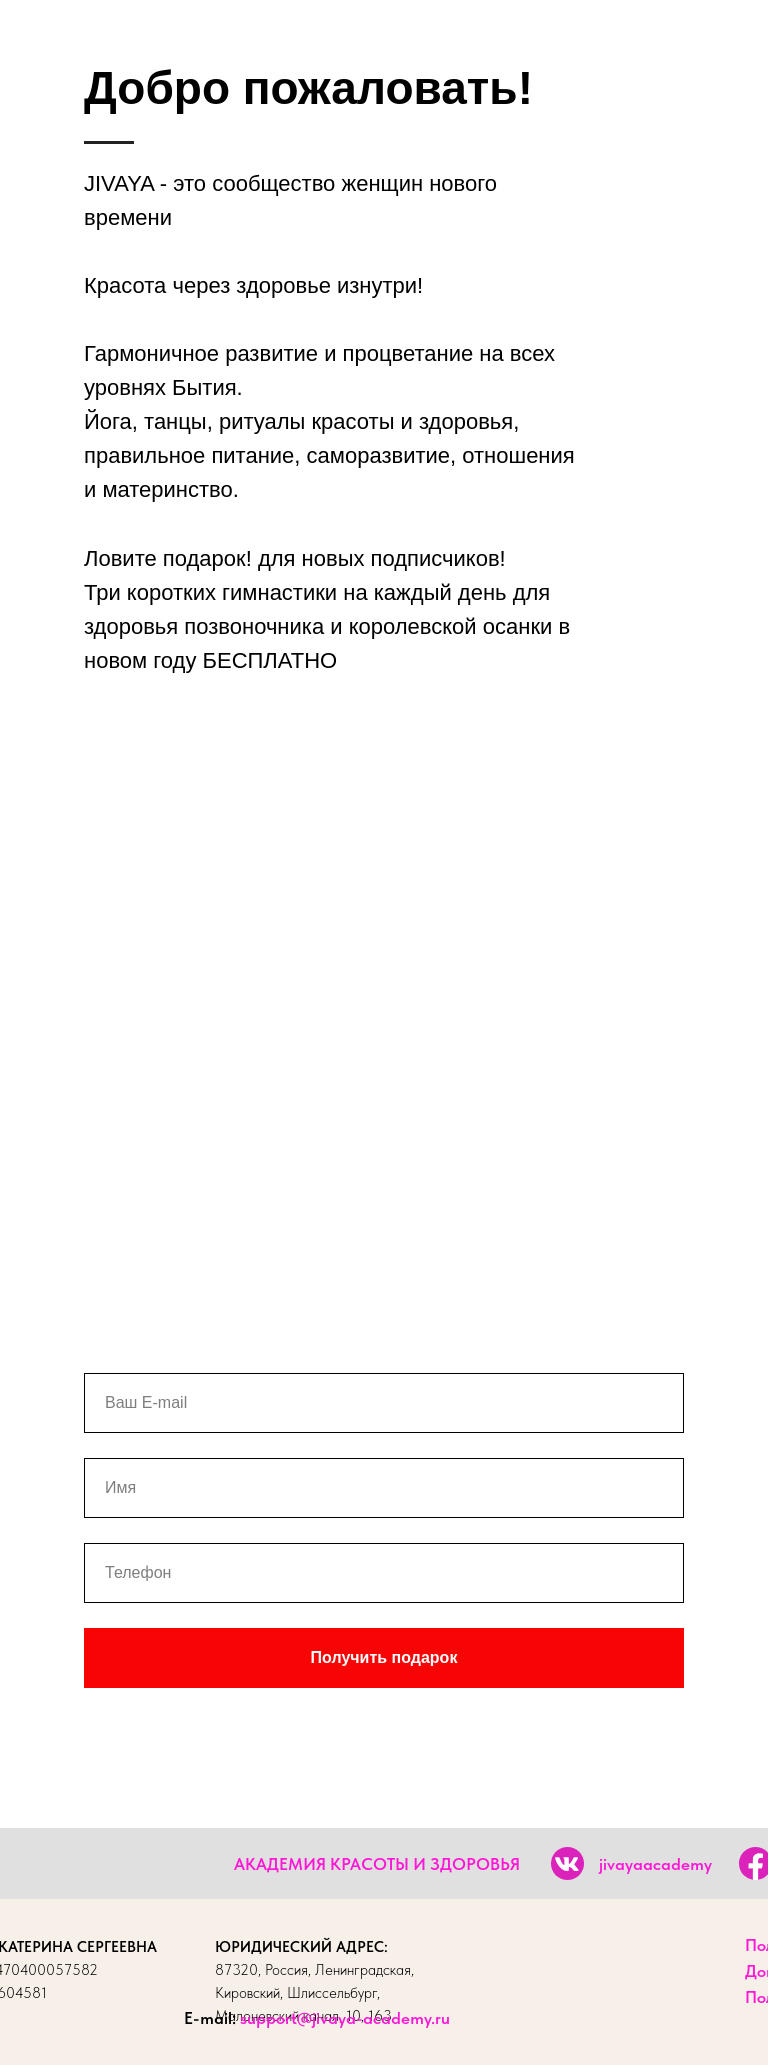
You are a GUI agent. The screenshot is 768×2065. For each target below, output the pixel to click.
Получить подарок (384, 1657)
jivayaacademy (655, 1864)
